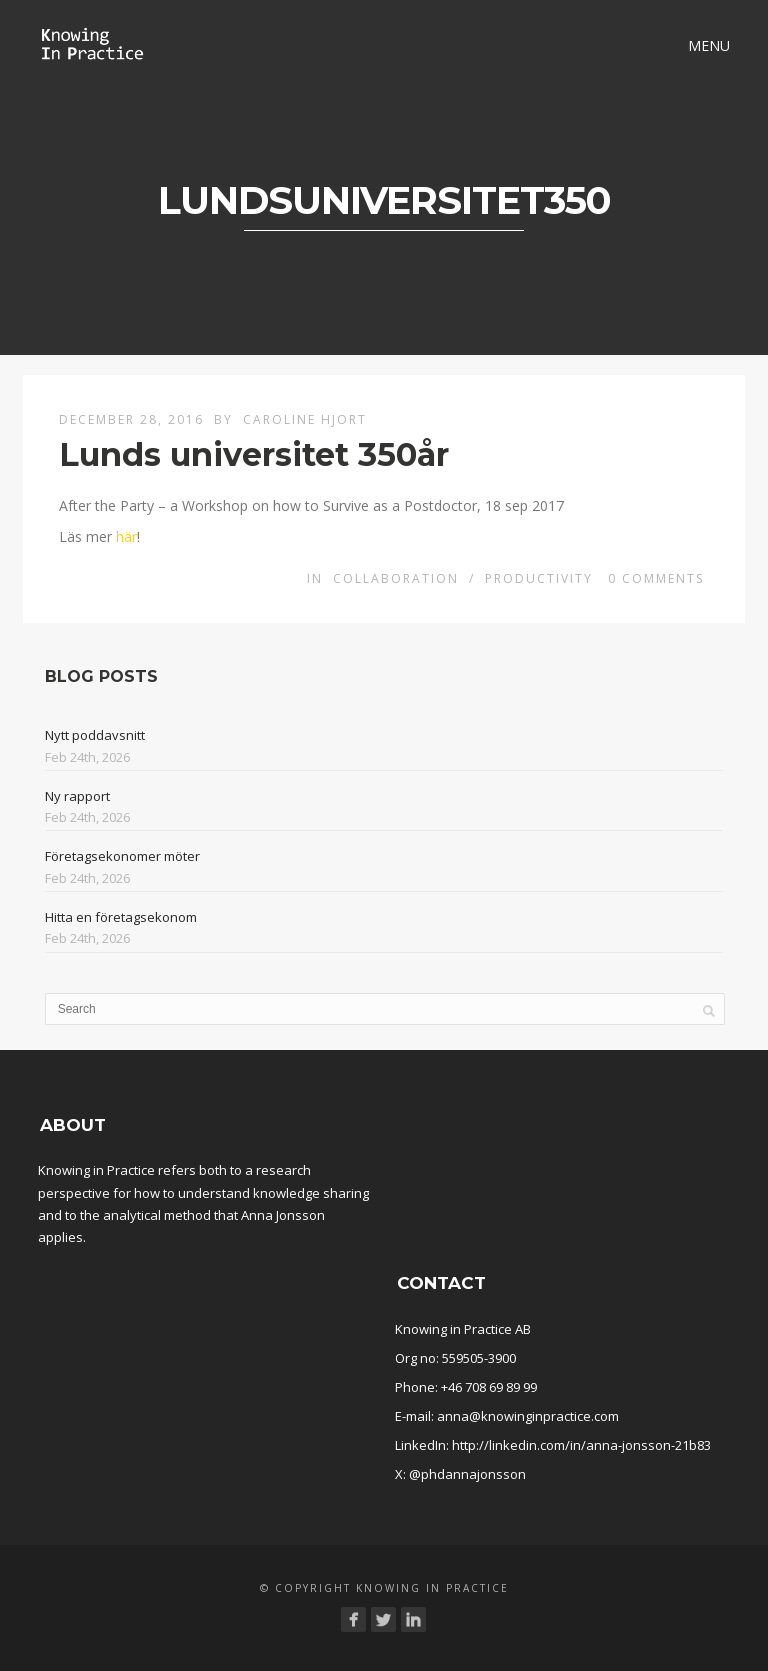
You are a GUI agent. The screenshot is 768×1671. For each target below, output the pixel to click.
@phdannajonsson (467, 1474)
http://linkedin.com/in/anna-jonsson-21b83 (581, 1445)
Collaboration (396, 578)
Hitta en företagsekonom (121, 917)
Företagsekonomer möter (122, 856)
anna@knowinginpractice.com (528, 1416)
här (126, 536)
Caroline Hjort (305, 419)
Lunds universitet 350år (254, 454)
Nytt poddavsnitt (95, 735)
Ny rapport (77, 796)
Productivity (539, 578)
